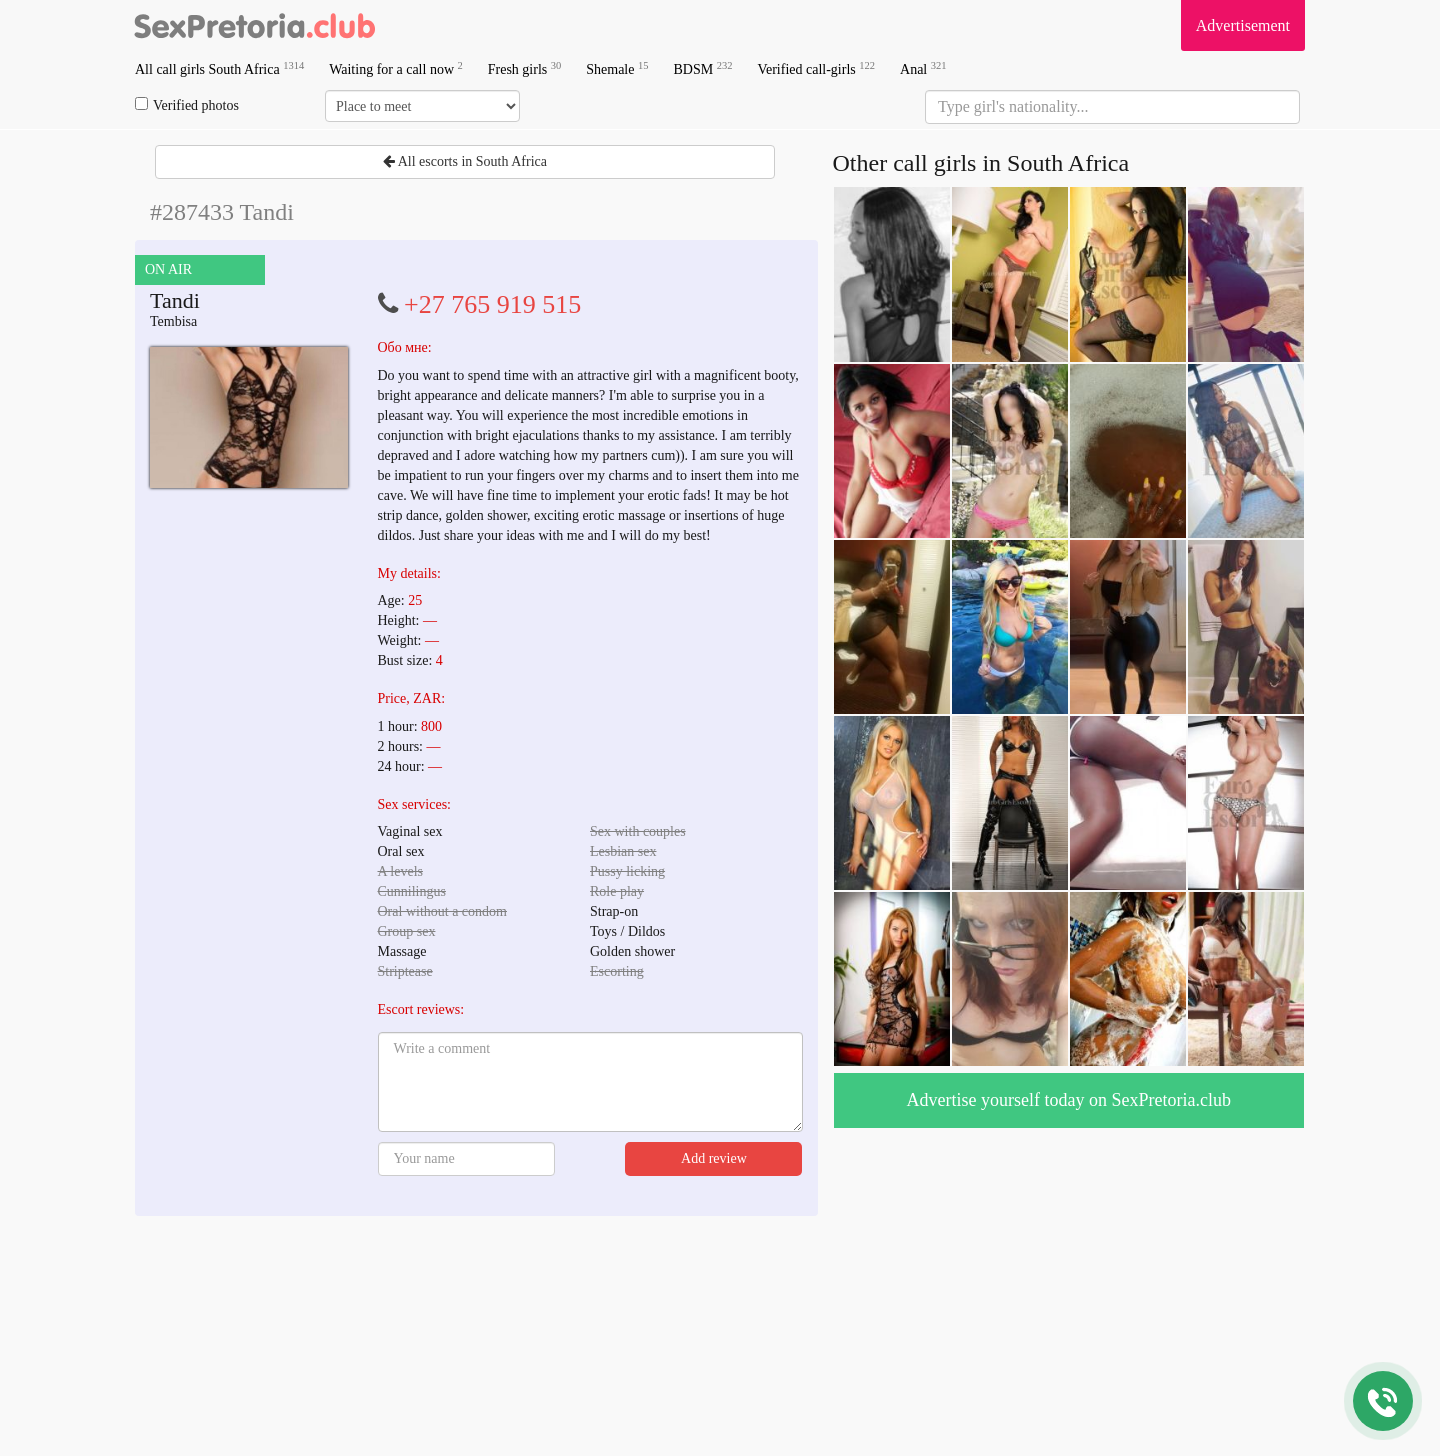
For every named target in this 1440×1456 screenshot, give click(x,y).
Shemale (617, 68)
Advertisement (1243, 25)
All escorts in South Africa (465, 161)
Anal (923, 68)
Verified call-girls (816, 68)
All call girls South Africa (219, 68)
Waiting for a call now (396, 68)
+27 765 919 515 (492, 304)
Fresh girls (525, 68)
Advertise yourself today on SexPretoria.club (1069, 1100)
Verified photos (187, 105)
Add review (714, 1158)
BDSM (702, 68)
